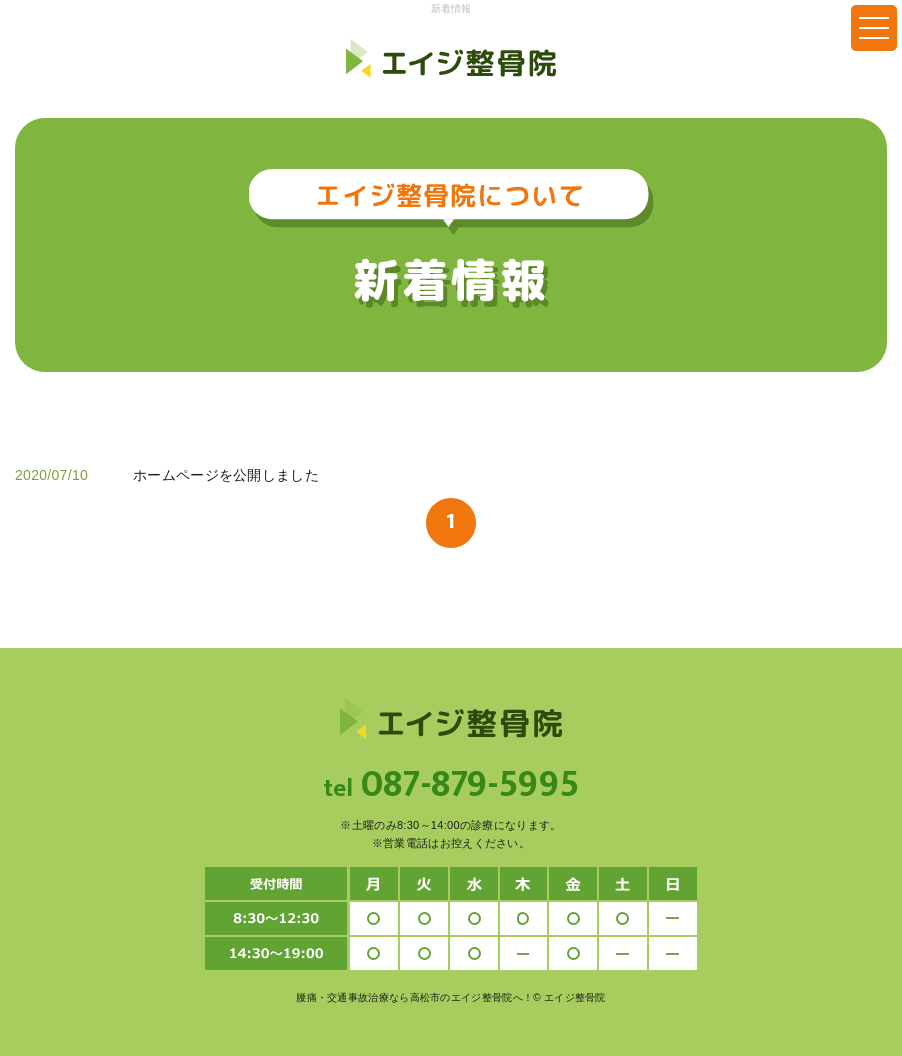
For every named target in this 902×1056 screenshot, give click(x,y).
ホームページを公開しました (226, 475)
